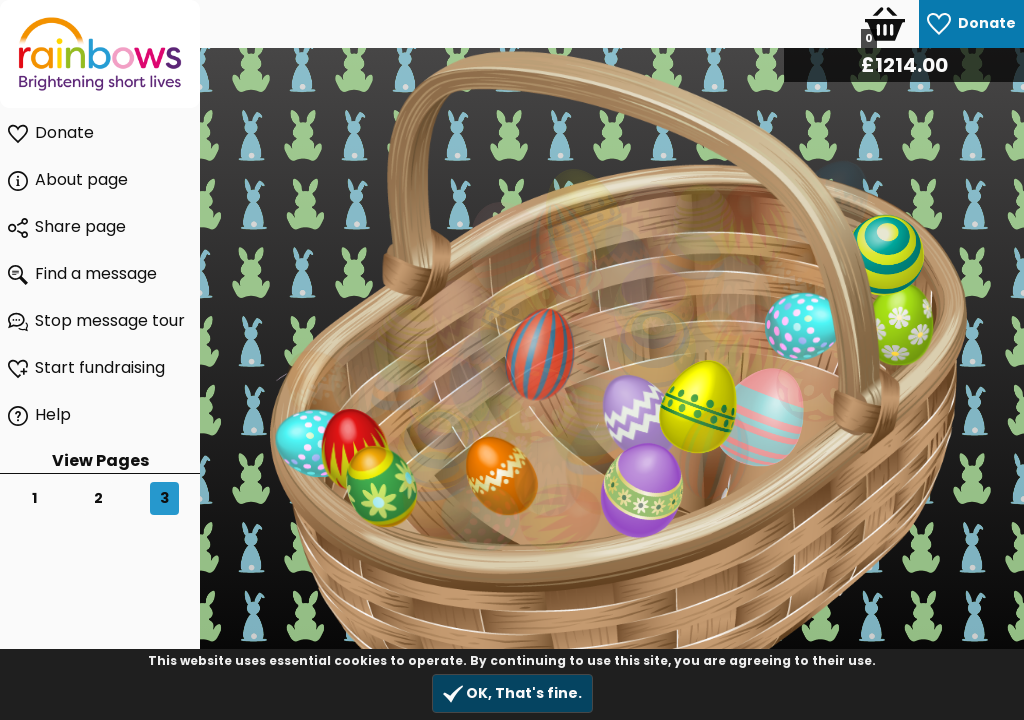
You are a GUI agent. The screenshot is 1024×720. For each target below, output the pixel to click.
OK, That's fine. (512, 693)
